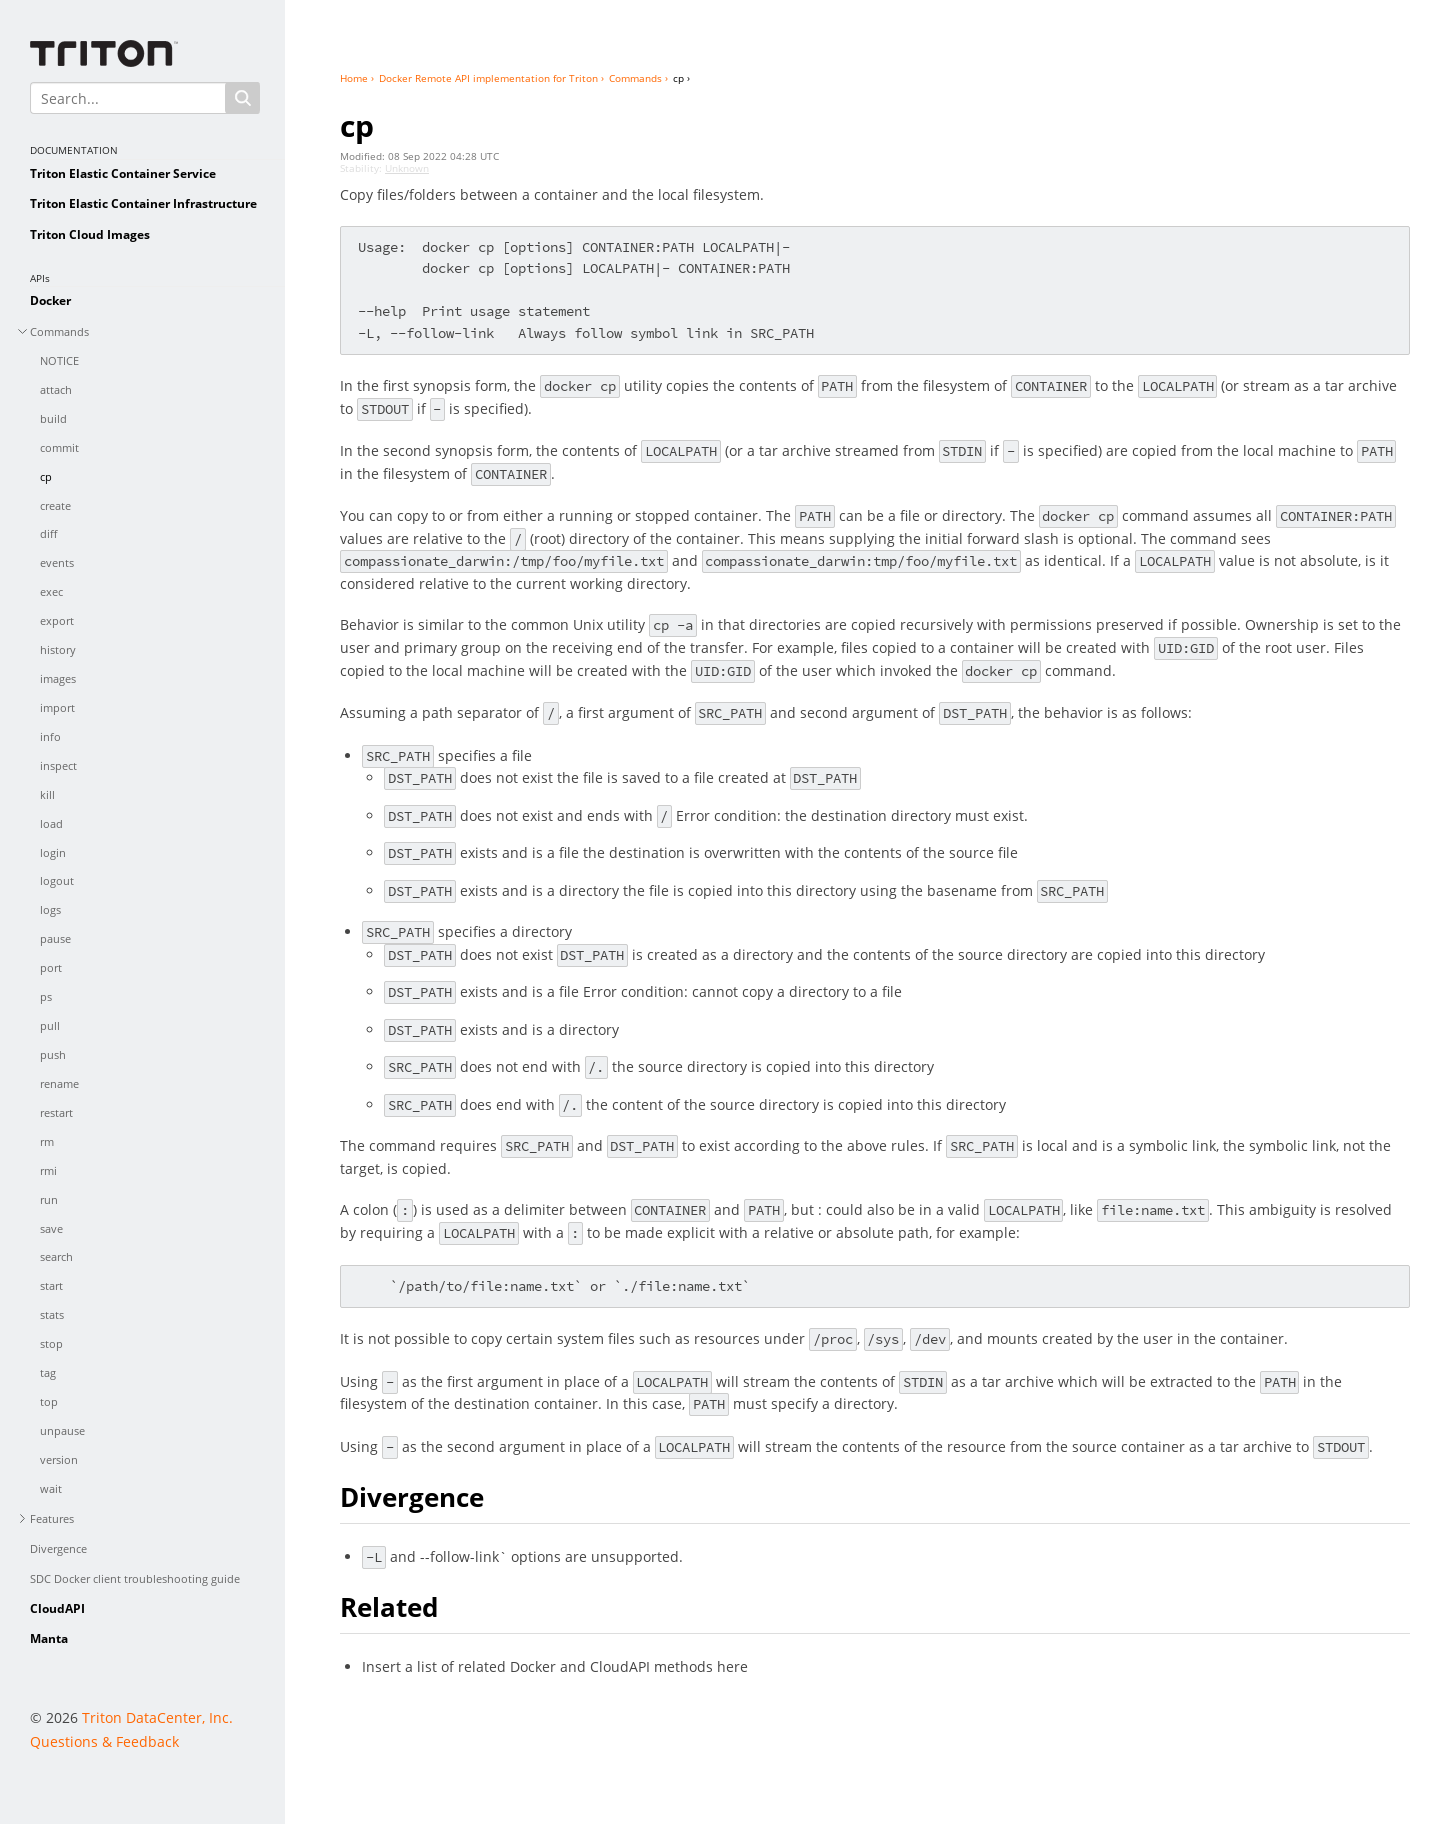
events (57, 562)
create (55, 505)
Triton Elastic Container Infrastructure (143, 203)
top (49, 1401)
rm (47, 1141)
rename (59, 1083)
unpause (62, 1430)
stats (52, 1314)
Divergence (58, 1548)
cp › (681, 78)
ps (46, 996)
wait (51, 1488)
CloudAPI (57, 1608)
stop (51, 1343)
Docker (50, 300)
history (58, 649)
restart (56, 1112)
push (53, 1054)
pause (55, 938)
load (51, 823)
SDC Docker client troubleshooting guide (135, 1578)
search (56, 1256)
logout (57, 880)
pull (50, 1025)
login (53, 852)
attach (56, 389)
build (53, 418)
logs (50, 909)
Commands (59, 331)
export (57, 620)
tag (48, 1372)
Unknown (407, 168)
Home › (357, 78)
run (49, 1199)
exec (51, 591)
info (50, 736)
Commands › (638, 78)
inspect (58, 765)
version (59, 1459)
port (51, 967)
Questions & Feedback (104, 1741)
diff (48, 533)
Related (389, 1607)
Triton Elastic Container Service (123, 173)
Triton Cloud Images (90, 234)
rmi (48, 1170)
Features (52, 1518)
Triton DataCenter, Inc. (157, 1717)
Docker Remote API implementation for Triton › (491, 78)
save (51, 1228)
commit (59, 447)
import (57, 707)
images (58, 678)
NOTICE (59, 360)
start (51, 1285)
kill (47, 794)
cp (46, 476)
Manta (49, 1638)
